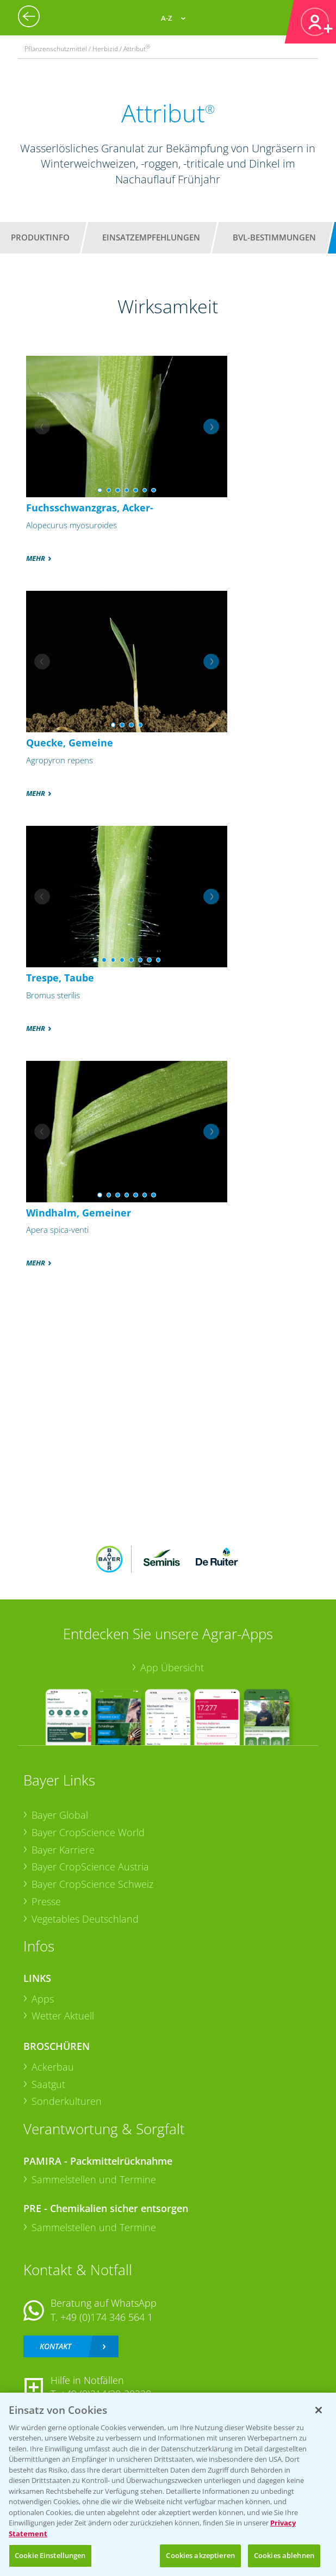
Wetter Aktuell (63, 2015)
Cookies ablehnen (284, 2555)
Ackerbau (53, 2066)
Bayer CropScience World (88, 1832)
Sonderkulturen (67, 2101)
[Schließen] (319, 2410)
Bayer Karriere (63, 1849)
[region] (168, 2484)
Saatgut (48, 2084)
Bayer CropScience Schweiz (92, 1884)
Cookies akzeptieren (200, 2555)
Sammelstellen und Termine (94, 2179)
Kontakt (55, 2346)
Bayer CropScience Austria (90, 1866)
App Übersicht (172, 1667)
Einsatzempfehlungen (151, 237)
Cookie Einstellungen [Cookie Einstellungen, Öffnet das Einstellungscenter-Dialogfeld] (50, 2555)
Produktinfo (40, 237)
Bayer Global (60, 1814)
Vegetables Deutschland (85, 1918)
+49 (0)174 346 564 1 (106, 2317)
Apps (43, 1998)
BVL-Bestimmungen (274, 237)
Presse (46, 1901)
